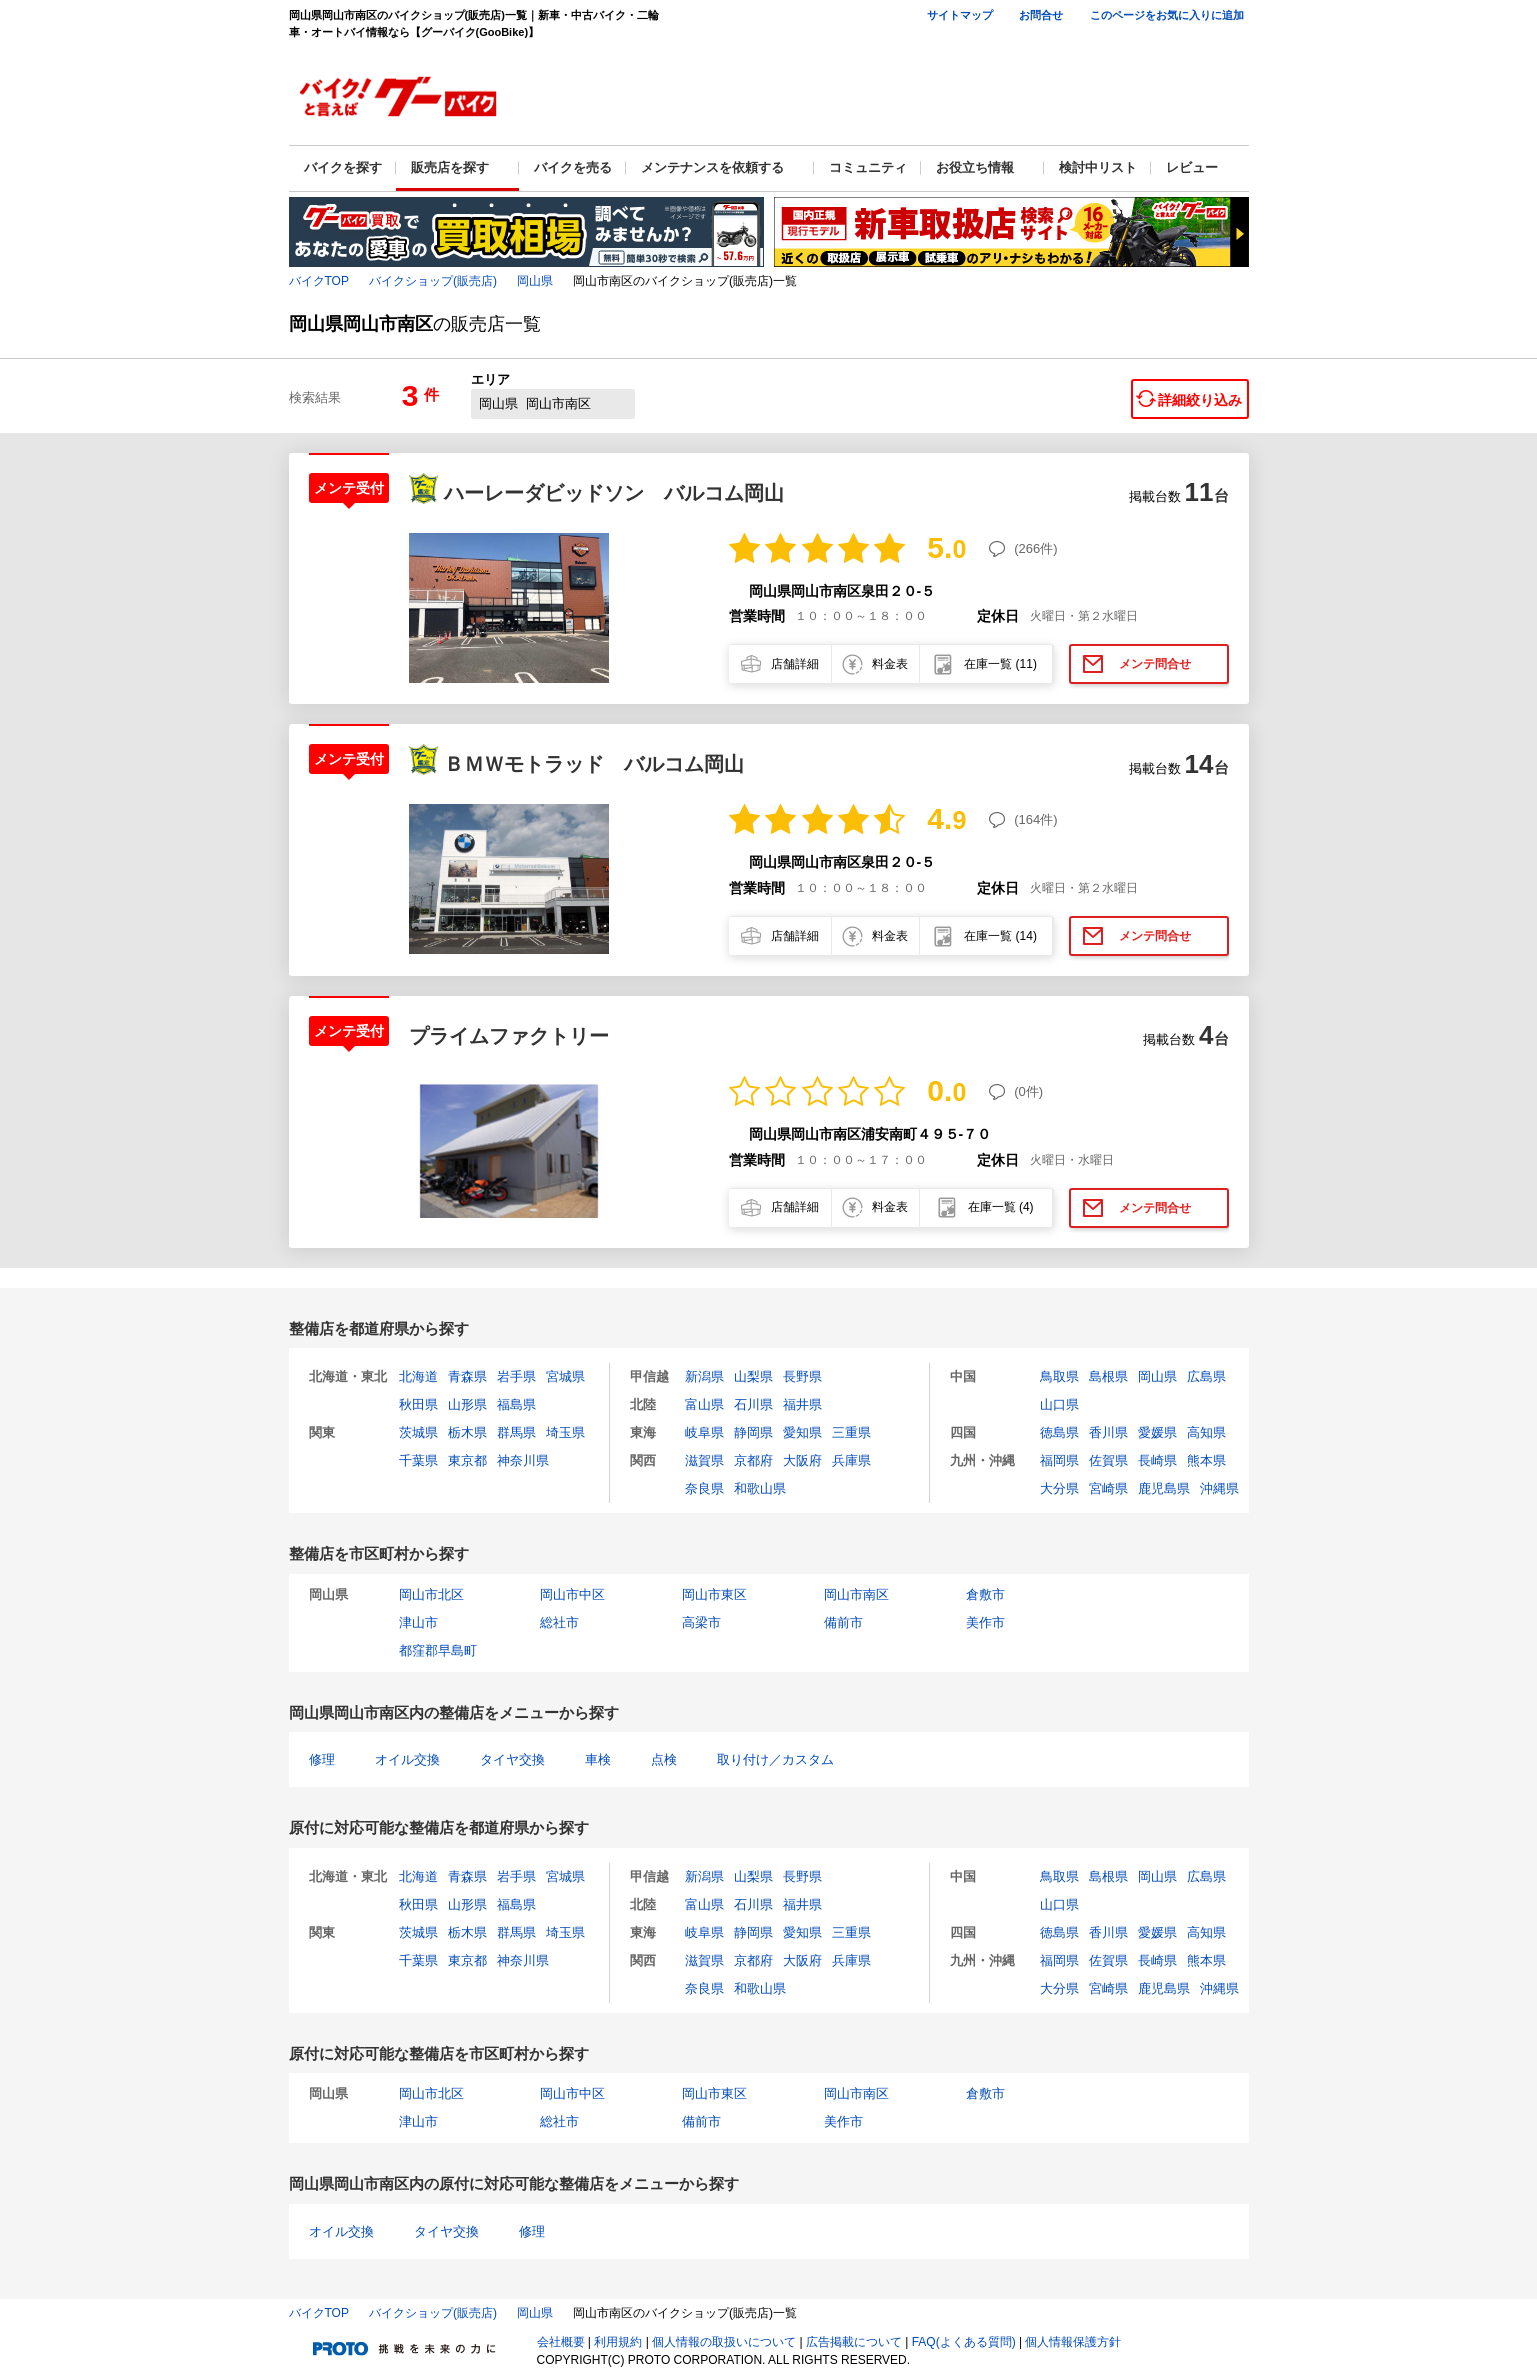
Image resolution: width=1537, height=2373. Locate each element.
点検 (664, 1759)
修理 (322, 1759)
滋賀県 (704, 1460)
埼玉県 (565, 1432)
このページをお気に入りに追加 (1167, 15)
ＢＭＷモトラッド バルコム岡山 (594, 764)
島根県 (1108, 1376)
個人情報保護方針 (1073, 2342)
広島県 (1206, 1376)
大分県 (1059, 1488)
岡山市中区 (572, 1594)
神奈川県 (523, 1460)
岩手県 (516, 1376)
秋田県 (418, 1404)
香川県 (1108, 1432)
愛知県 (802, 1432)
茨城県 (418, 1432)
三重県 (851, 1432)
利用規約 (618, 2342)
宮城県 (565, 1376)
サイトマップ (960, 15)
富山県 (704, 1404)
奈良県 (704, 1488)
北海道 (418, 1376)
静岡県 (753, 1432)
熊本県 (1206, 1460)
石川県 (753, 1404)
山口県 (1059, 1404)
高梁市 (701, 1622)
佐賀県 (1108, 1460)
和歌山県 (760, 1488)
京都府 (753, 1460)
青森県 (467, 1376)
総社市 (559, 1622)
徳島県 (1059, 1432)
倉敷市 (985, 1594)
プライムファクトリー (509, 1036)
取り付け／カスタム (775, 1759)
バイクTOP (319, 281)
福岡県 (1059, 1460)
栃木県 (467, 1432)
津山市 (418, 1622)
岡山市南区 (856, 1594)
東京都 (467, 1460)
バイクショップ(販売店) (433, 281)
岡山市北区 (431, 1594)
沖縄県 (1219, 1488)
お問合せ (1041, 15)
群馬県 (516, 1432)
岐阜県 (704, 1432)
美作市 (985, 1622)
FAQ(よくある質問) (964, 2342)
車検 (598, 1759)
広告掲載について (854, 2342)
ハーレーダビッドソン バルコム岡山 (614, 493)
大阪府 (802, 1460)
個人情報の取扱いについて (724, 2342)
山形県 (467, 1404)
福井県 (802, 1404)
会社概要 (561, 2342)
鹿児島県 (1164, 1488)
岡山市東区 (714, 1594)
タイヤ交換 (512, 1759)
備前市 (843, 1622)
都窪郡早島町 (438, 1650)
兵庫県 (851, 1460)
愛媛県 (1157, 1432)
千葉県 (418, 1460)
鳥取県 (1059, 1376)
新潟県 (704, 1376)
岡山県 (535, 281)
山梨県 (753, 1376)
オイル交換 (407, 1759)
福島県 (516, 1404)
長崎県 (1157, 1460)
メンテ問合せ (1155, 664)
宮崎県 (1108, 1488)
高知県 (1206, 1432)
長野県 (802, 1376)
